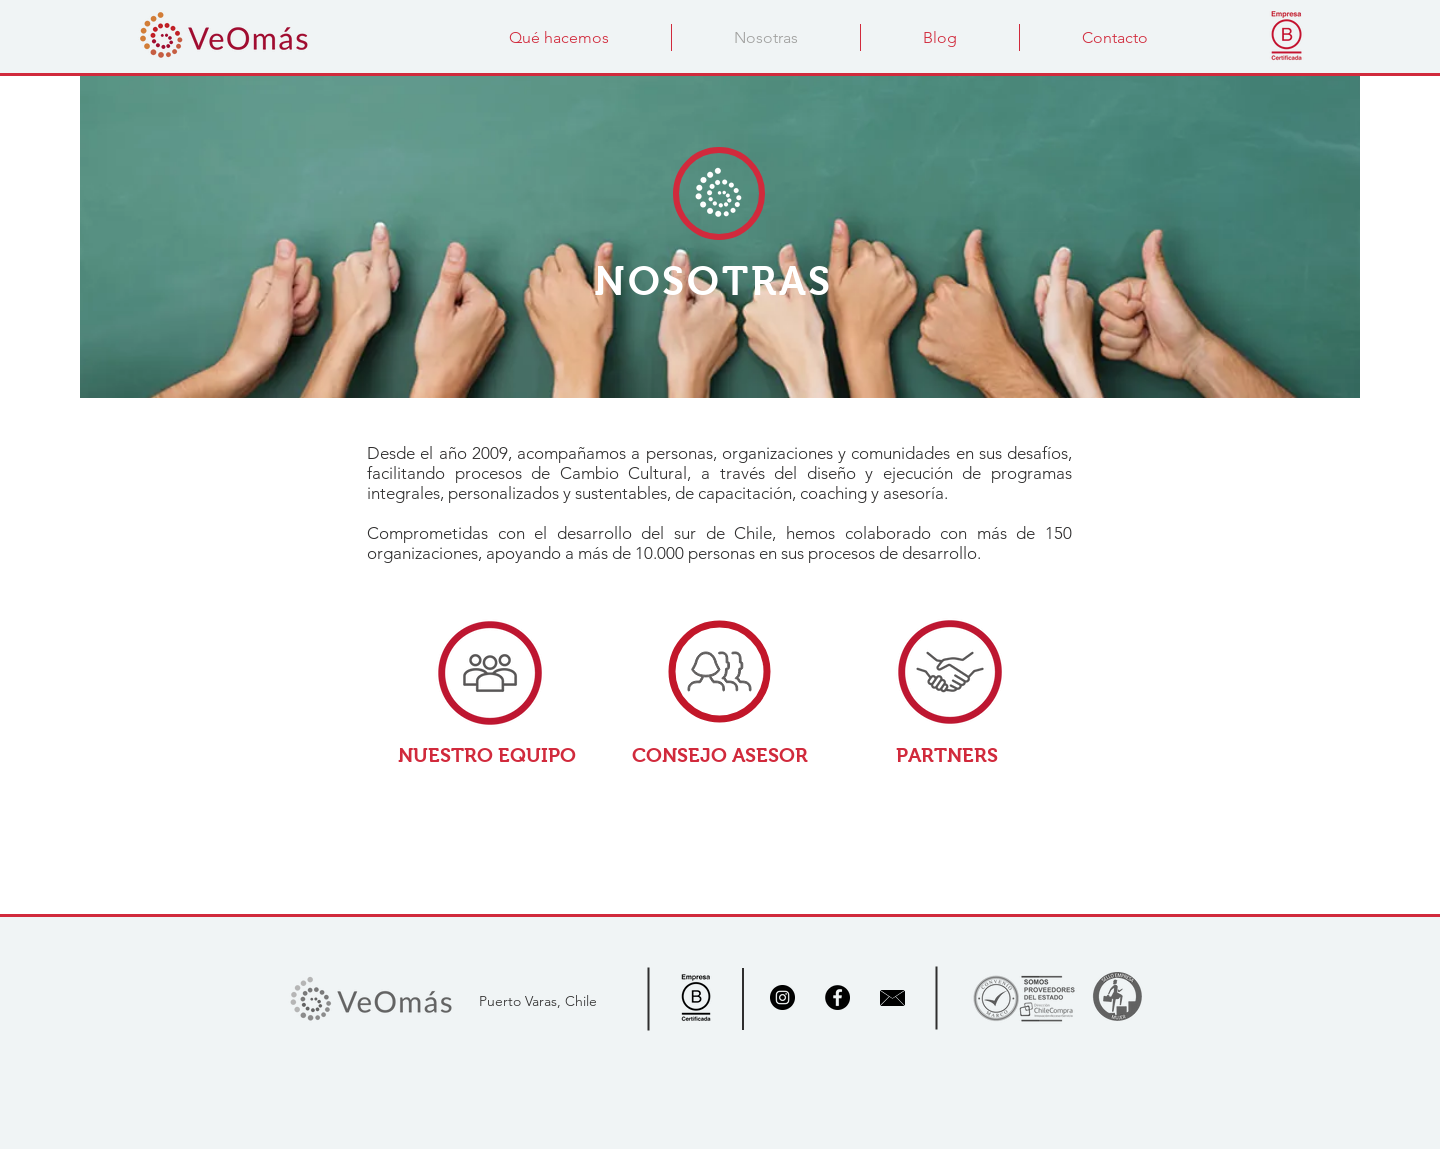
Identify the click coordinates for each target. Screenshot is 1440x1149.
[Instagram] (782, 997)
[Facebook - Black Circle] (837, 997)
